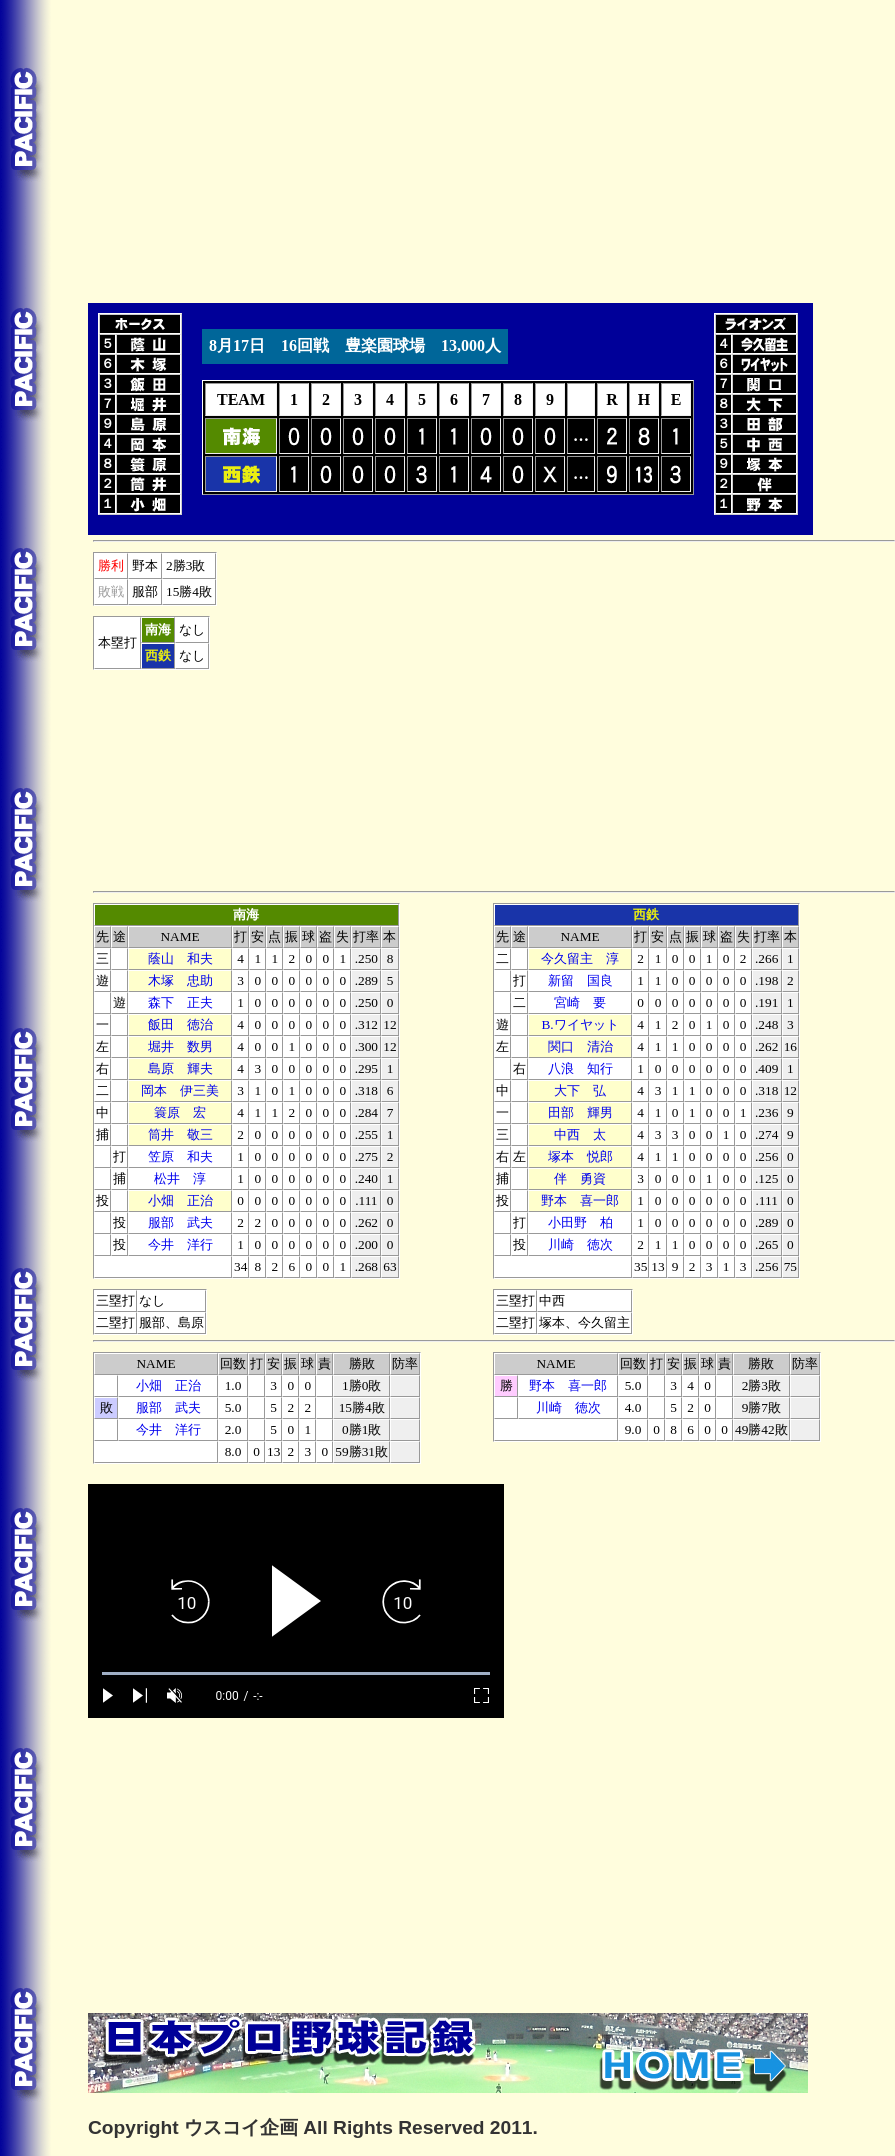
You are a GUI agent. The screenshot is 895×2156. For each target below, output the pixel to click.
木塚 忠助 (180, 980)
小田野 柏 (580, 1222)
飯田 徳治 (180, 1024)
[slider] (296, 1673)
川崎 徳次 (580, 1244)
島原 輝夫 (180, 1068)
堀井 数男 (180, 1046)
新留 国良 (580, 980)
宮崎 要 (580, 1002)
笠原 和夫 (180, 1156)
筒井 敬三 (180, 1134)
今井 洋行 (180, 1244)
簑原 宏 (180, 1112)
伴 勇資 (580, 1178)
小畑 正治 (180, 1200)
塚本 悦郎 (580, 1156)
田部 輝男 (580, 1112)
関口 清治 (580, 1046)
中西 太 (580, 1134)
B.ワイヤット (579, 1024)
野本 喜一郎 (580, 1200)
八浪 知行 (580, 1068)
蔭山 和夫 (180, 958)
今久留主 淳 (580, 958)
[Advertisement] (296, 148)
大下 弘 (580, 1090)
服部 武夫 (180, 1222)
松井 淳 (180, 1178)
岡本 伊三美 (180, 1090)
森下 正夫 (180, 1002)
